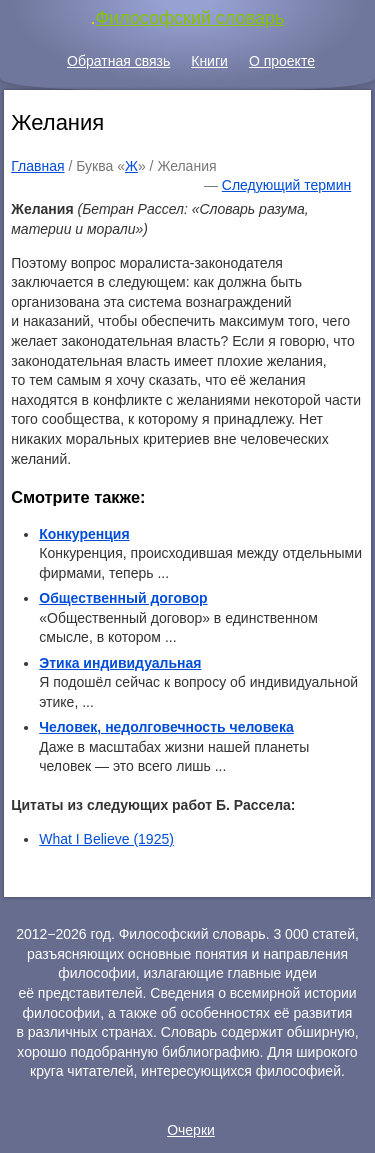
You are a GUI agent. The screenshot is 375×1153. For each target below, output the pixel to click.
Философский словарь (190, 18)
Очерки (191, 1130)
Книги (209, 61)
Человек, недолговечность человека (166, 727)
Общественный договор (123, 598)
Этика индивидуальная (120, 663)
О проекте (282, 61)
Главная (37, 166)
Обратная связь (118, 61)
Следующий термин (286, 185)
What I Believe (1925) (106, 839)
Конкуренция (84, 534)
